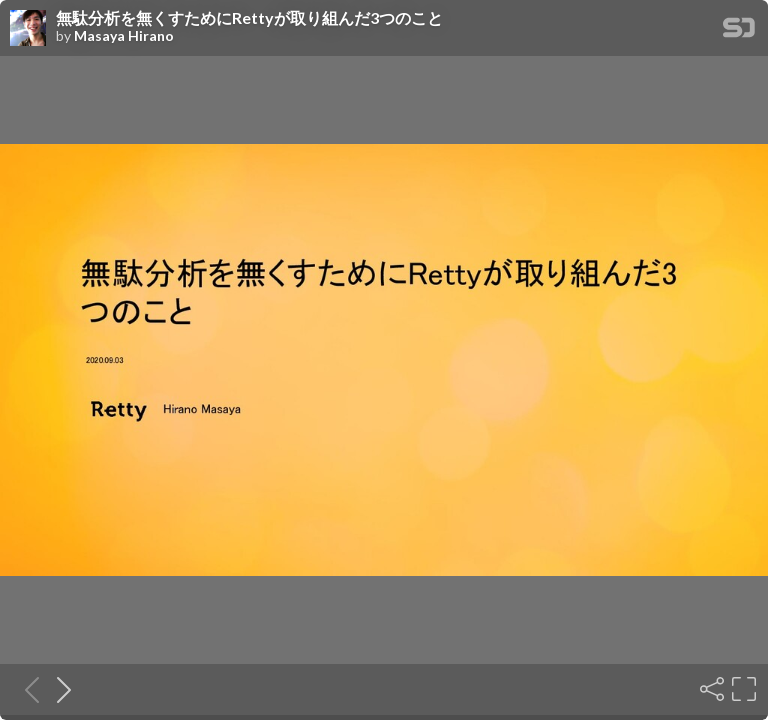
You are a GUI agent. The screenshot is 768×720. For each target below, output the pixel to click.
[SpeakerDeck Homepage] (739, 31)
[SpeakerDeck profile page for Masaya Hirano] (28, 29)
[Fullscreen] (742, 689)
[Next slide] (58, 689)
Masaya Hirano (124, 36)
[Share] (710, 689)
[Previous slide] (26, 689)
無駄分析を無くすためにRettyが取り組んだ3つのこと (249, 18)
